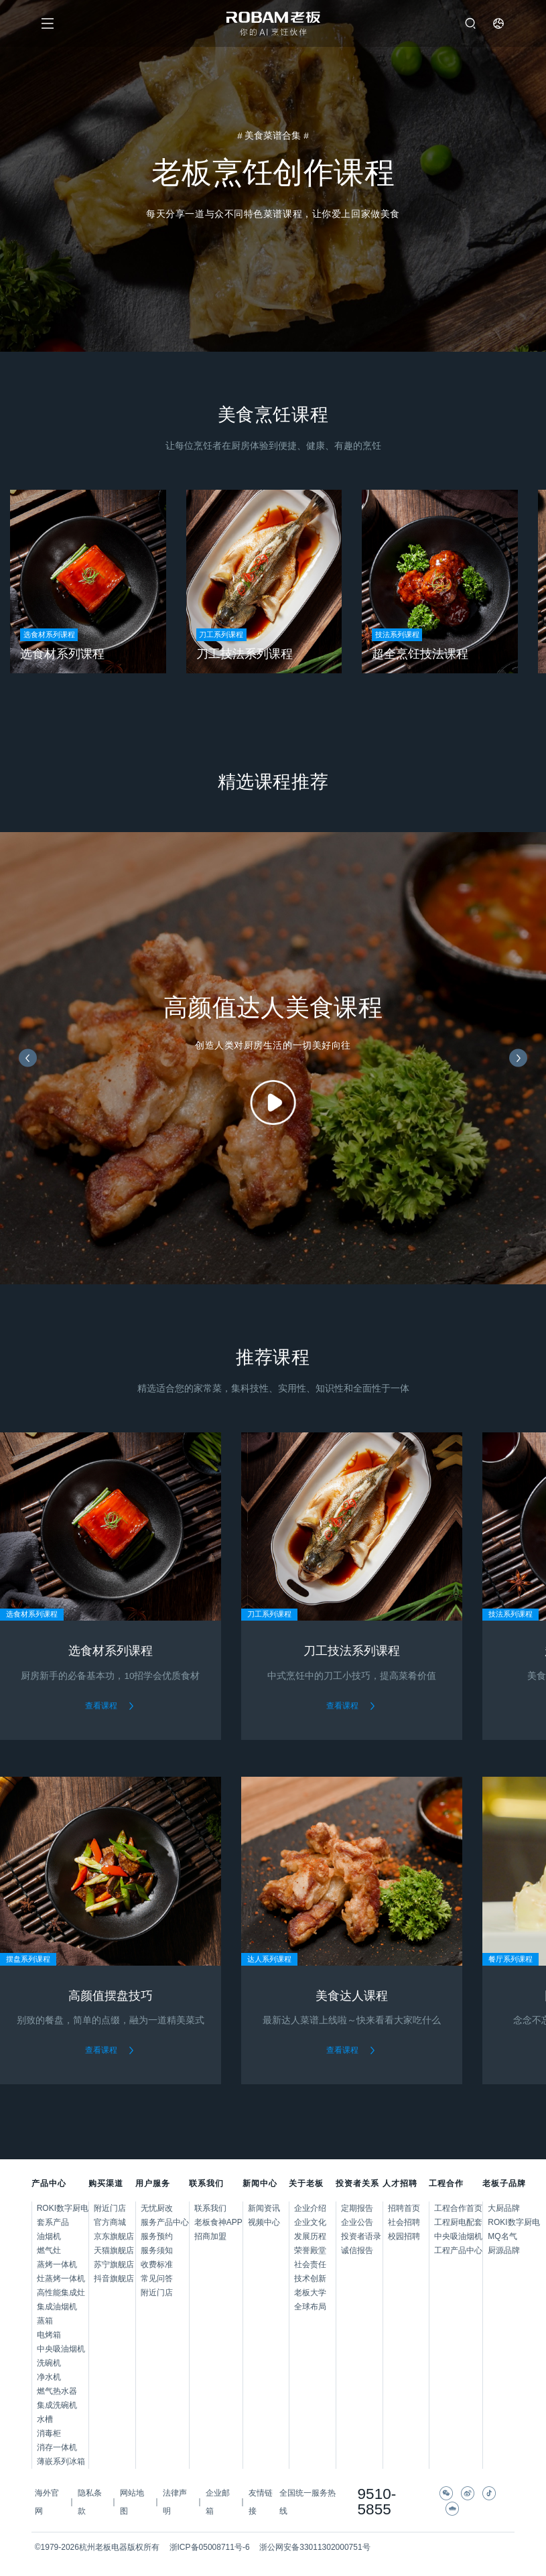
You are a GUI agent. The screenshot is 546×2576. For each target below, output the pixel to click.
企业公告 (357, 2222)
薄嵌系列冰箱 (61, 2461)
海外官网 (47, 2502)
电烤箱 (49, 2335)
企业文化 (310, 2222)
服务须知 (157, 2250)
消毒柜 (49, 2433)
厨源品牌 (501, 2250)
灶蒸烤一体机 (61, 2278)
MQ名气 (501, 2236)
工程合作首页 (458, 2208)
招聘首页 (404, 2208)
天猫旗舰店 (114, 2250)
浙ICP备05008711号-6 (209, 2547)
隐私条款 (90, 2502)
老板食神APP (218, 2222)
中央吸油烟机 (61, 2349)
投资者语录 (361, 2236)
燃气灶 (49, 2250)
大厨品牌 (501, 2208)
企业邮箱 (218, 2502)
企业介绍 (310, 2208)
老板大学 (310, 2292)
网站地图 (132, 2502)
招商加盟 (210, 2236)
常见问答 (157, 2278)
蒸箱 (45, 2320)
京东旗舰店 (114, 2236)
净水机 (49, 2377)
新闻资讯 (264, 2208)
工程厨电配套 (458, 2222)
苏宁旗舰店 (114, 2264)
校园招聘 (404, 2236)
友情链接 (261, 2502)
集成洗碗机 (57, 2405)
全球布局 (310, 2306)
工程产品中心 (458, 2250)
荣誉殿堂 (310, 2250)
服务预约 (157, 2236)
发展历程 (310, 2236)
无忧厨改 (157, 2208)
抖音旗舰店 (114, 2278)
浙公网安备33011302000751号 (314, 2547)
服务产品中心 (165, 2222)
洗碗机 (49, 2363)
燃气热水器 (57, 2391)
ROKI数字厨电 (62, 2208)
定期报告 (357, 2208)
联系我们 (210, 2208)
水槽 (45, 2419)
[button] (28, 1058)
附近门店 (110, 2208)
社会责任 (310, 2264)
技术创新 (310, 2278)
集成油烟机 (57, 2306)
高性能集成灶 (61, 2292)
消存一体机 (57, 2447)
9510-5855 (377, 2502)
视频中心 (264, 2222)
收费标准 (157, 2264)
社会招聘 (404, 2222)
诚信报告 (357, 2250)
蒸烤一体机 (57, 2264)
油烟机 (49, 2236)
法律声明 (175, 2502)
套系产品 (53, 2222)
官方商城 (110, 2222)
